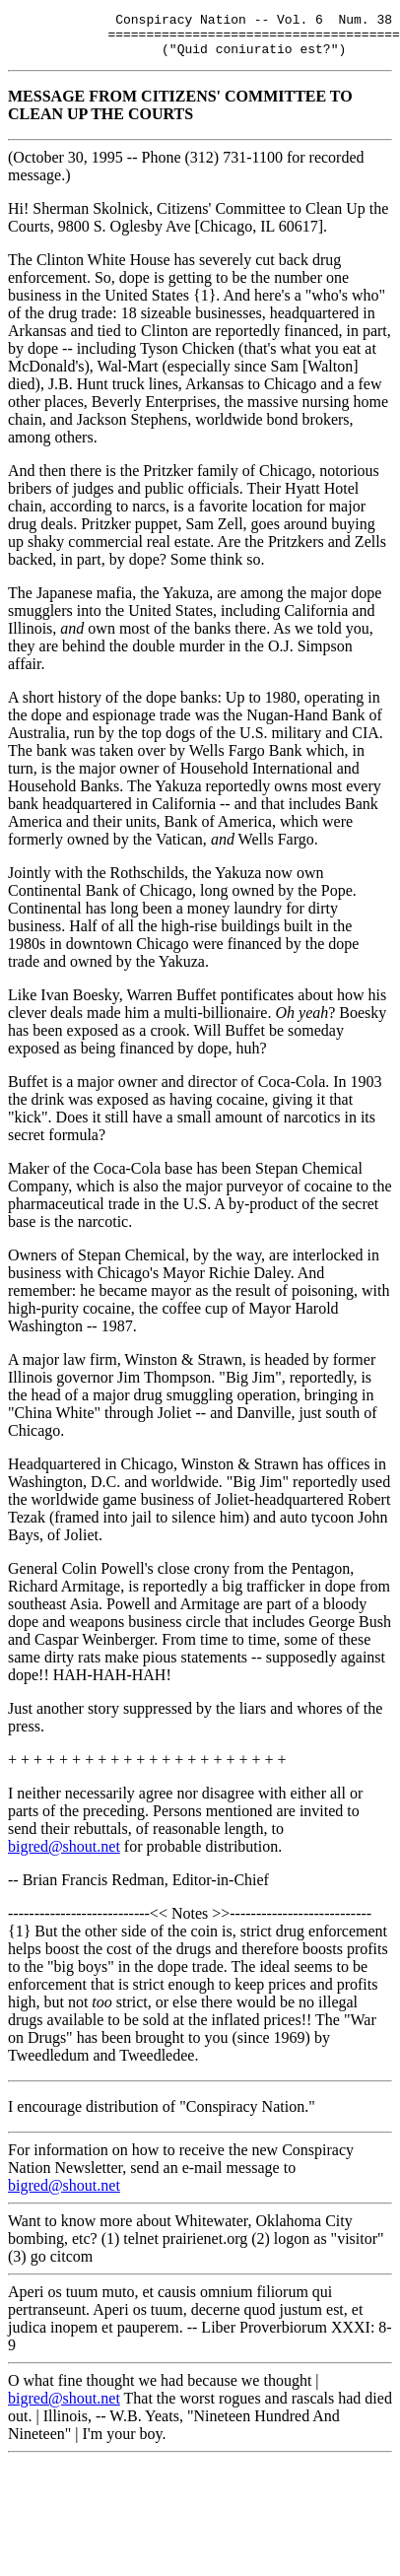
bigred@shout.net (64, 1855)
